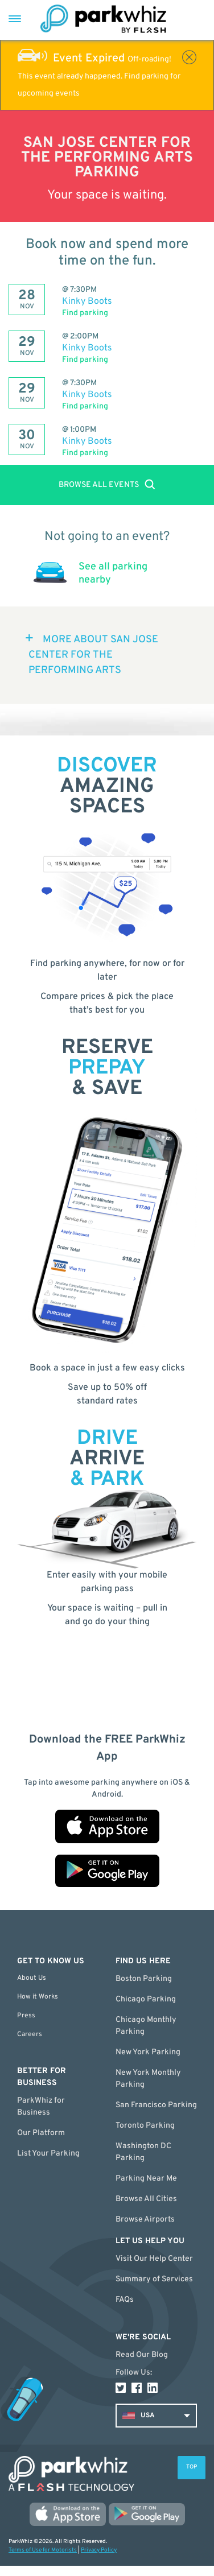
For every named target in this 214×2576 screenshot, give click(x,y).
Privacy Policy (99, 2550)
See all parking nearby (113, 573)
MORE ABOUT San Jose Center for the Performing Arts (93, 655)
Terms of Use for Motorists (43, 2550)
